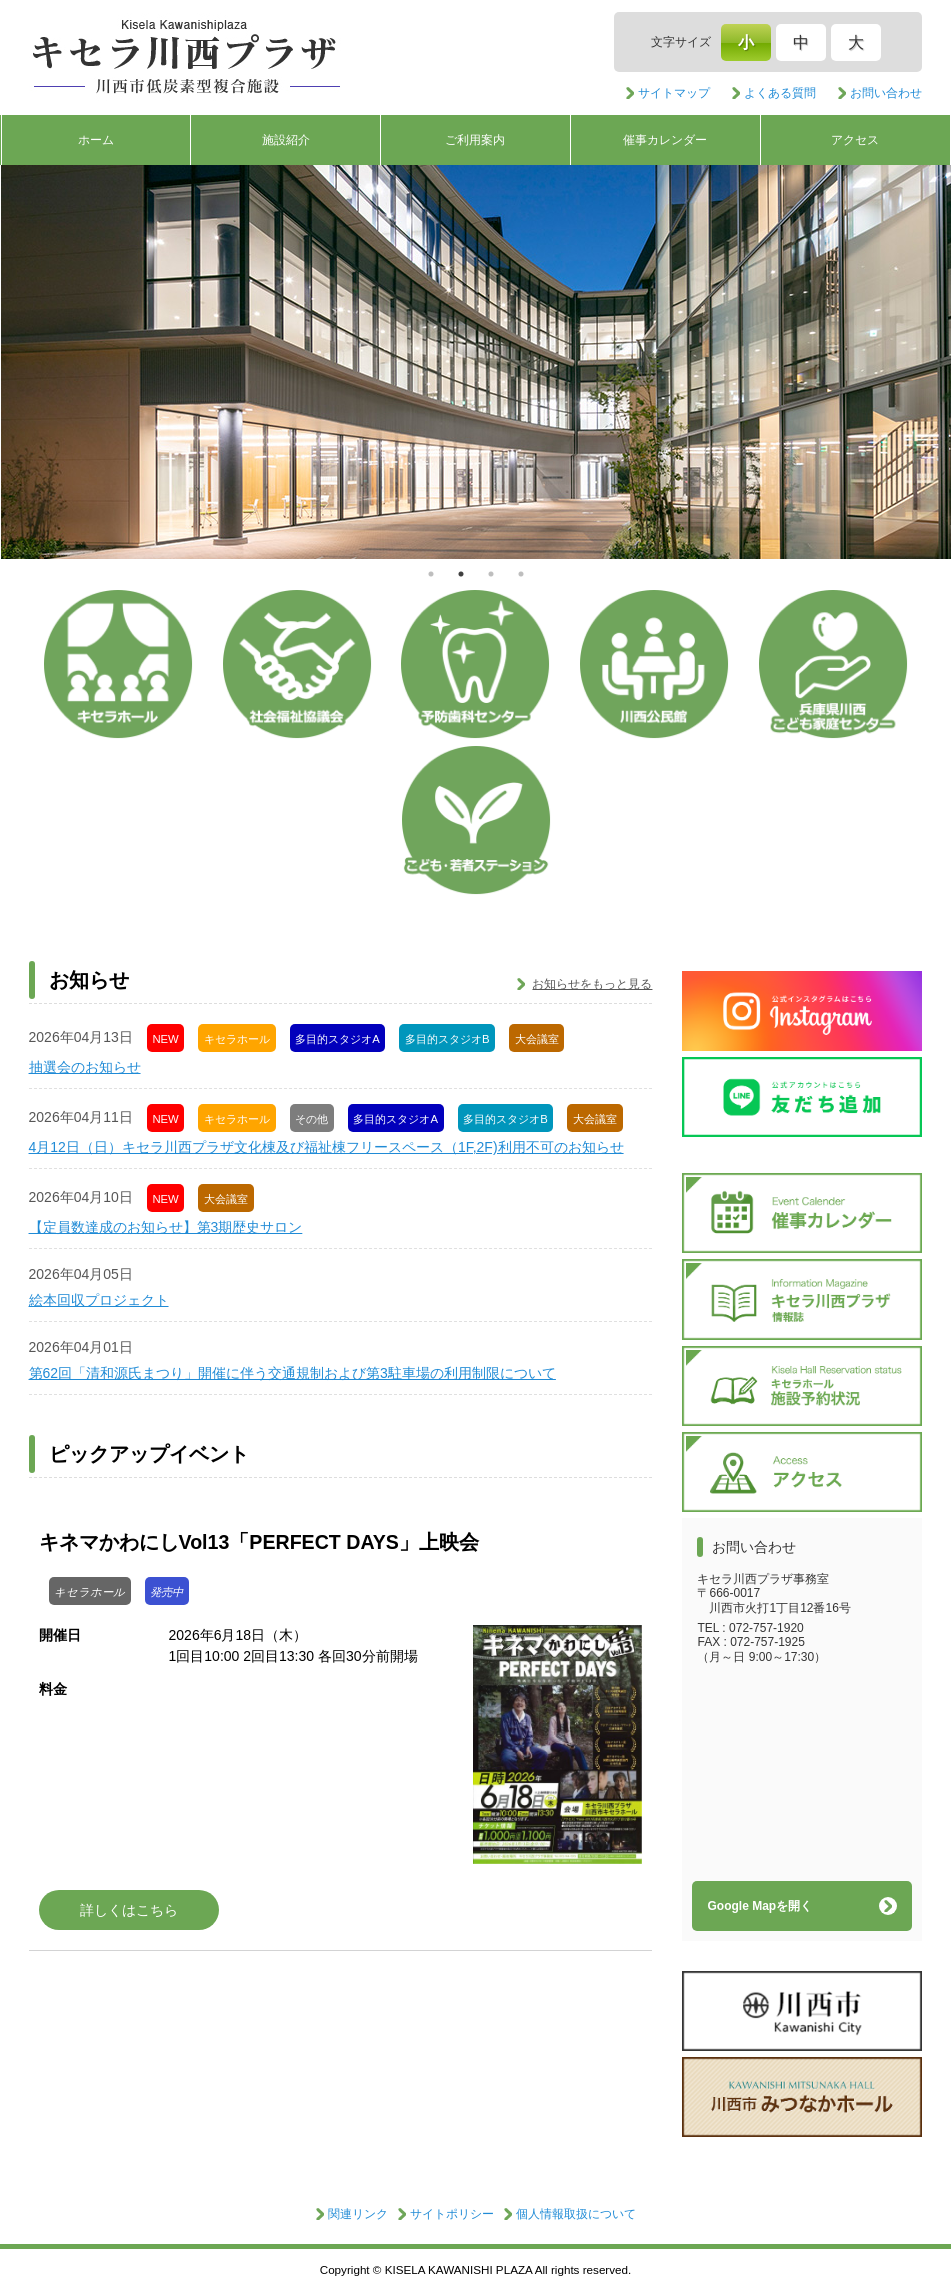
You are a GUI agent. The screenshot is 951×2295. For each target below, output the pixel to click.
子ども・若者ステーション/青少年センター (476, 820)
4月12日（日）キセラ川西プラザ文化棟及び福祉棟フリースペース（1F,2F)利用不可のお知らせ (326, 1147)
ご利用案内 (475, 140)
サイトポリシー (452, 2214)
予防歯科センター (475, 664)
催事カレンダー (665, 140)
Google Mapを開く (759, 1906)
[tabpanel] (476, 362)
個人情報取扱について (576, 2214)
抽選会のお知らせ (85, 1067)
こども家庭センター (833, 664)
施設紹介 (286, 140)
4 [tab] (521, 574)
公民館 (654, 664)
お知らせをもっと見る (592, 984)
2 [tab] (461, 574)
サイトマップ (674, 93)
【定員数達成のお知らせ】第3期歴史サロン (166, 1227)
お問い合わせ (886, 93)
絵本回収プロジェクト (99, 1300)
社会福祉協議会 (297, 664)
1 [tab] (431, 574)
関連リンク (358, 2214)
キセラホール (118, 664)
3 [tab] (491, 574)
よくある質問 (780, 93)
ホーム (96, 140)
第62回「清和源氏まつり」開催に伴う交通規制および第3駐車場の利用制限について (292, 1373)
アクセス (855, 140)
